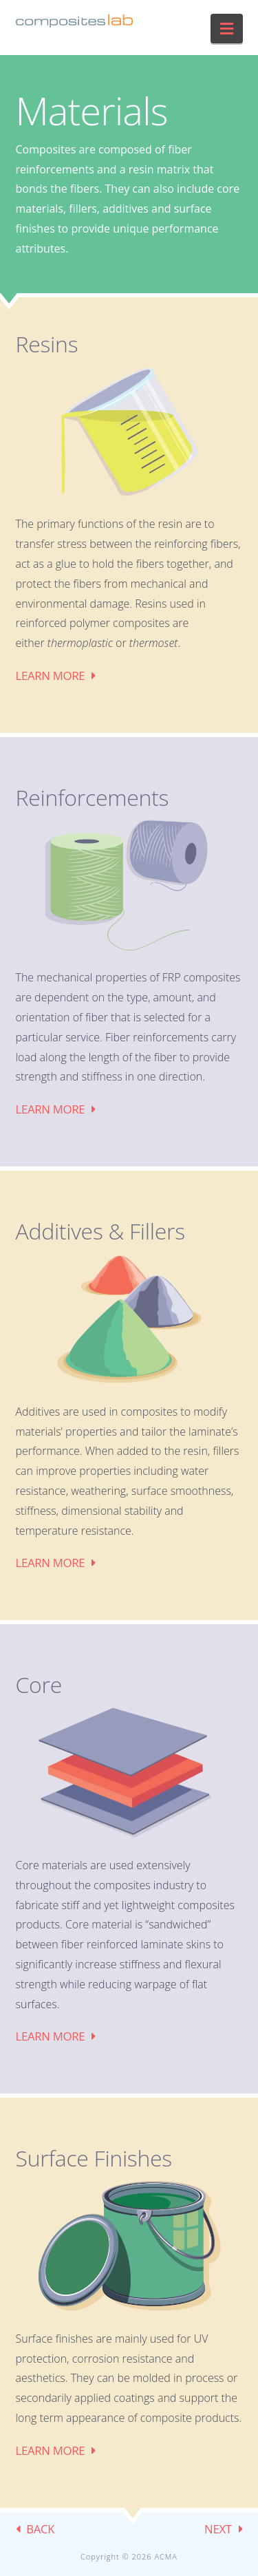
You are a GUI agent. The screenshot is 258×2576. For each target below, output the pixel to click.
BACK (40, 2529)
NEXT (218, 2529)
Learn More (50, 675)
